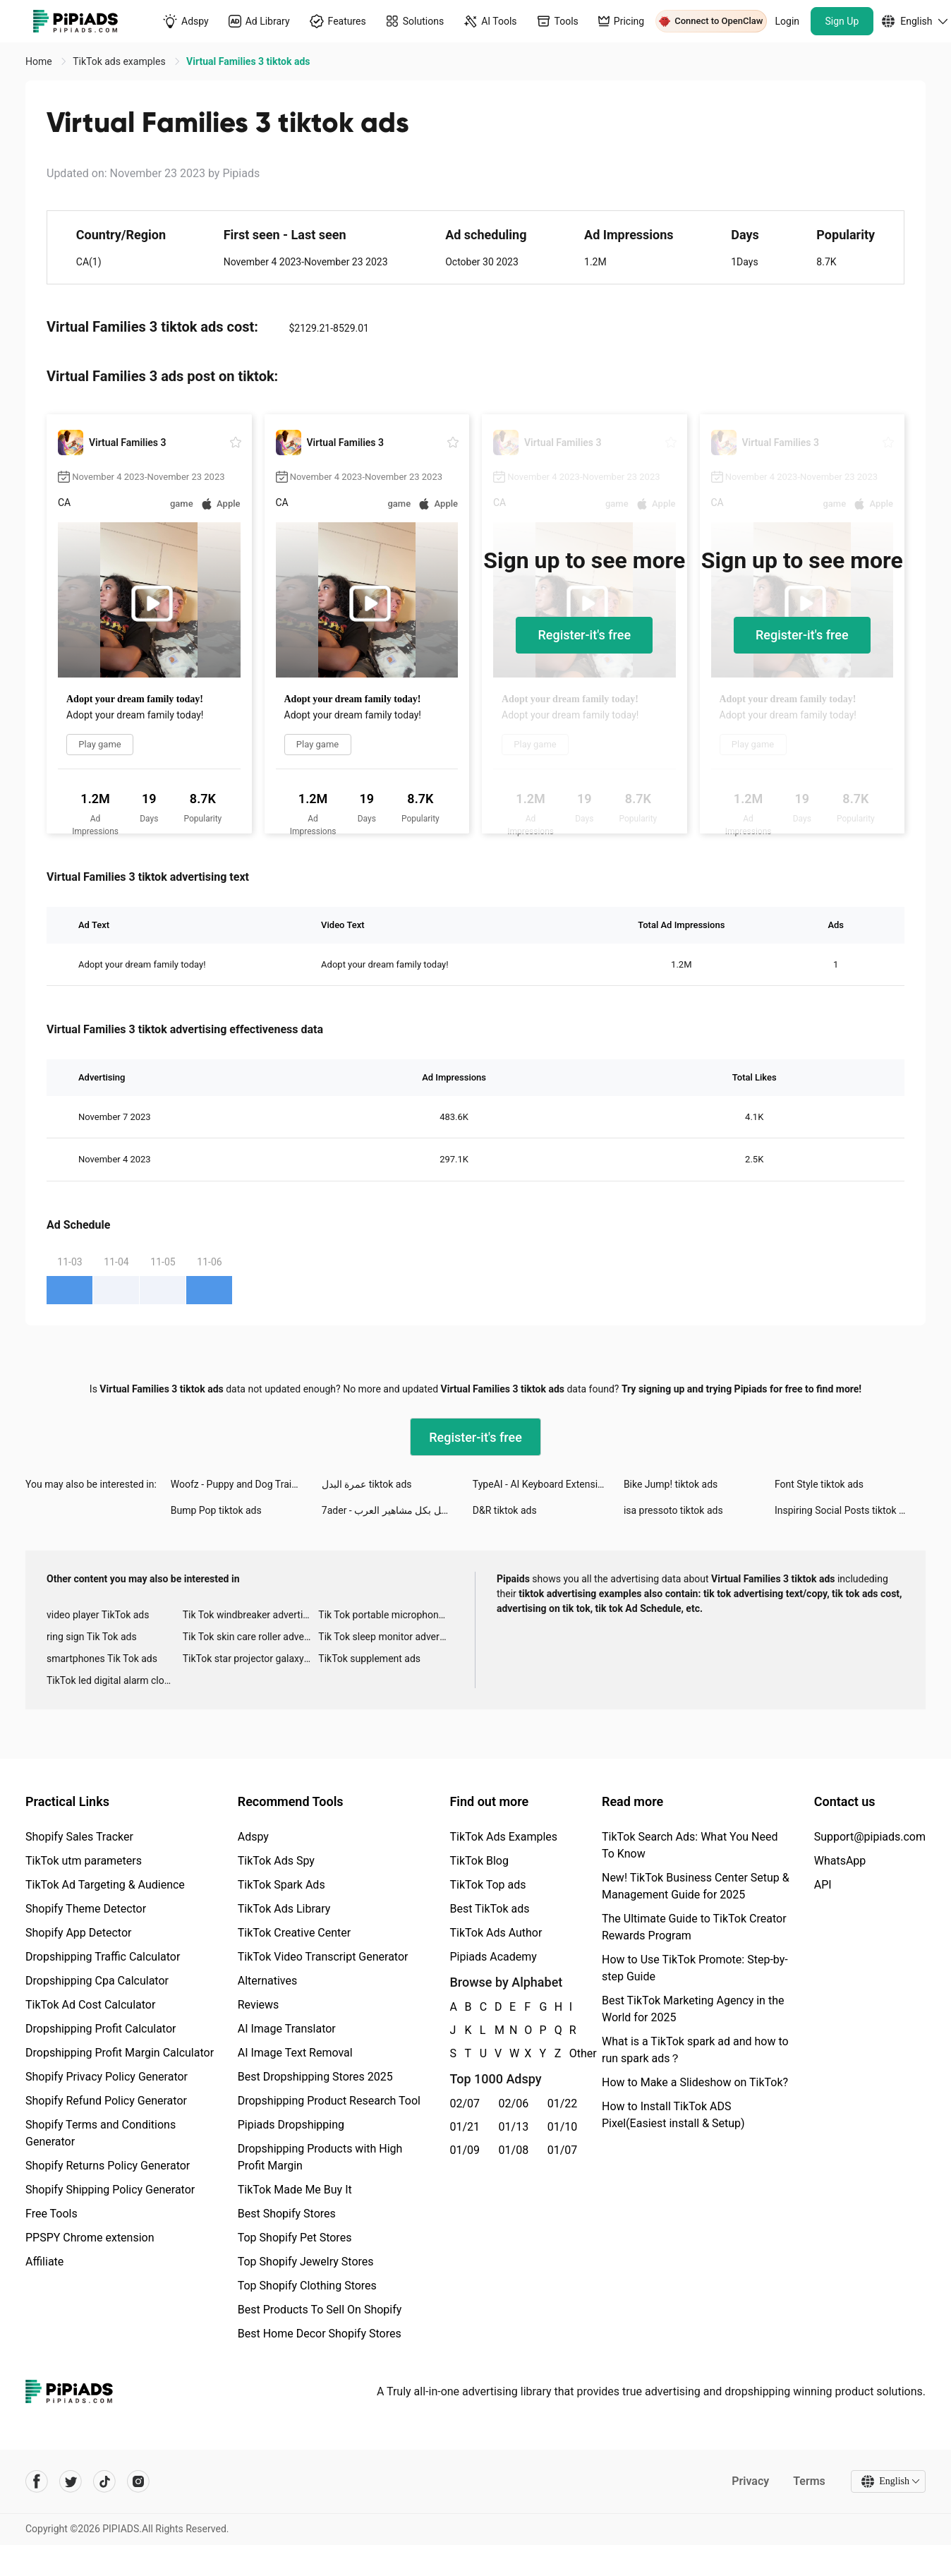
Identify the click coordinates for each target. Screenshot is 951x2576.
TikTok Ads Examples (503, 1836)
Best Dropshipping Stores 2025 (315, 2076)
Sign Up (842, 21)
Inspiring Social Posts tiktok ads (845, 1510)
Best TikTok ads (489, 1908)
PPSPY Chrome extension (90, 2237)
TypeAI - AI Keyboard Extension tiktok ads (548, 1484)
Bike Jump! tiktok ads (670, 1484)
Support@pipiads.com (870, 1836)
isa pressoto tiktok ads (673, 1510)
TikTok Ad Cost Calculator (90, 2004)
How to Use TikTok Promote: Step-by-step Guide (695, 1968)
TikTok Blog (479, 1860)
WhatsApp (840, 1860)
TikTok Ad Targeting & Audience (105, 1884)
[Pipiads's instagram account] (138, 2481)
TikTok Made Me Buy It (295, 2189)
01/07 (562, 2150)
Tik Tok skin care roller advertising (251, 1636)
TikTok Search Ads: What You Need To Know (690, 1845)
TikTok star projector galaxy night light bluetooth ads (251, 1658)
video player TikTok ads (98, 1614)
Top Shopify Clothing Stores (307, 2285)
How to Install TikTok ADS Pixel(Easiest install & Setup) (673, 2115)
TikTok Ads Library (284, 1908)
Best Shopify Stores (287, 2213)
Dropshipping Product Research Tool (329, 2100)
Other (570, 2053)
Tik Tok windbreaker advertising (251, 1614)
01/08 (514, 2150)
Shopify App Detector (78, 1932)
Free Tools (51, 2213)
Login (787, 21)
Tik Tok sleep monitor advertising (386, 1636)
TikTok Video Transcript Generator (323, 1956)
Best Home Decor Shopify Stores (319, 2333)
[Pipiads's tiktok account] (104, 2481)
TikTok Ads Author (495, 1932)
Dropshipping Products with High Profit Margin (320, 2157)
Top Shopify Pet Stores (295, 2237)
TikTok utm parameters (83, 1860)
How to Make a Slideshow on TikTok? (695, 2082)
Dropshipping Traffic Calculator (102, 1956)
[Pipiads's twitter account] (70, 2481)
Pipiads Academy (492, 1956)
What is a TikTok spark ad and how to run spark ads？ (695, 2050)
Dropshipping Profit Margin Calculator (119, 2052)
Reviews (258, 2004)
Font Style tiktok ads (819, 1484)
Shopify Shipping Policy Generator (110, 2189)
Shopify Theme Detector (85, 1908)
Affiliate (44, 2261)
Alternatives (268, 1980)
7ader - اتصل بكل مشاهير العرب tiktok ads (397, 1510)
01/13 (514, 2126)
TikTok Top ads (487, 1884)
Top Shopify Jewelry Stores (306, 2261)
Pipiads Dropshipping (291, 2124)
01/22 (562, 2103)
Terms (809, 2481)
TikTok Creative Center (294, 1932)
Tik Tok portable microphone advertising (386, 1614)
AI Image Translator (287, 2028)
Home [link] (39, 61)
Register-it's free (584, 634)
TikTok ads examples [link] (120, 61)
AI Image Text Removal (295, 2052)
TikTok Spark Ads (281, 1884)
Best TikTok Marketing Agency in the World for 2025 (693, 2009)
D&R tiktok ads (505, 1510)
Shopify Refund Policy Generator (106, 2100)
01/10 (562, 2126)
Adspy (253, 1836)
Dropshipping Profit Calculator (100, 2028)
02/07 (464, 2103)
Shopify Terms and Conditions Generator (100, 2133)
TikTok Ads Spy (276, 1860)
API (823, 1884)
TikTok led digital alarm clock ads (115, 1680)
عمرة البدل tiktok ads (367, 1484)
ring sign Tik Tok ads (92, 1636)
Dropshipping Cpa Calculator (97, 1980)
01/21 (464, 2126)
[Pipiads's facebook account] (36, 2481)
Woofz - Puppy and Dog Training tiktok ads (246, 1484)
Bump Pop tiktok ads (216, 1510)
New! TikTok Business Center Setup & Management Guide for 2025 (695, 1886)
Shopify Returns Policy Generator (107, 2165)
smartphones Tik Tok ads (102, 1658)
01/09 (464, 2150)
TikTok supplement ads (369, 1658)
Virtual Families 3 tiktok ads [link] (248, 61)
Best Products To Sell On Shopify (320, 2309)
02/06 (514, 2103)
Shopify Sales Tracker (79, 1836)
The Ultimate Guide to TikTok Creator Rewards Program (694, 1927)
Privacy (750, 2481)
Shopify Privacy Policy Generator (106, 2076)
